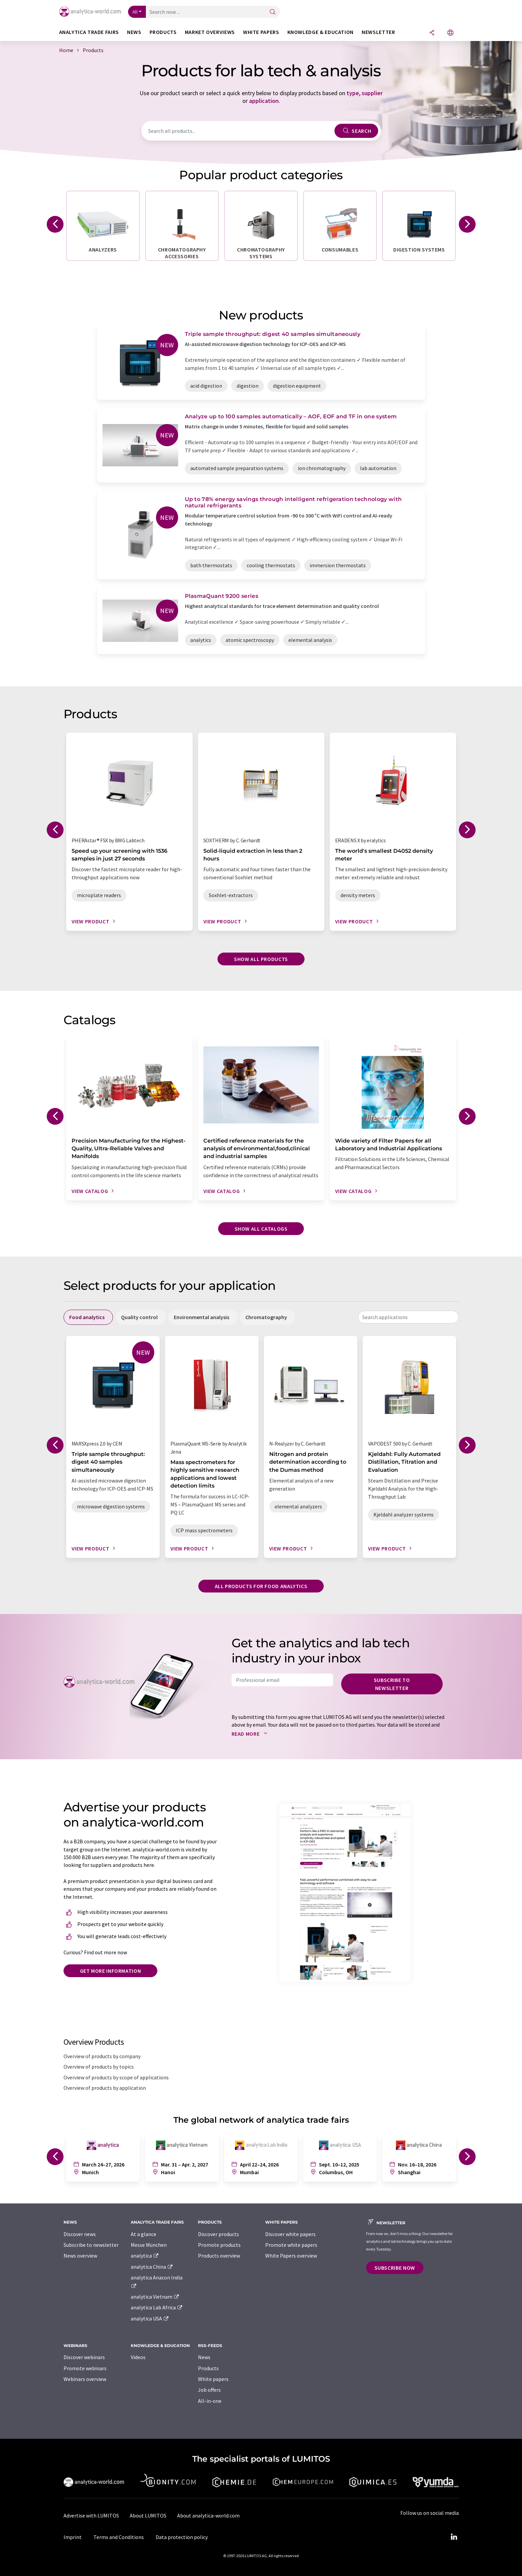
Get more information (110, 1970)
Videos (138, 2357)
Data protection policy (182, 2537)
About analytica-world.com (208, 2515)
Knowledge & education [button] (320, 32)
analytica (145, 2255)
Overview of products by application (105, 2087)
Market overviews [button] (210, 32)
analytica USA (150, 2318)
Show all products (261, 959)
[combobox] (408, 1317)
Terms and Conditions (118, 2537)
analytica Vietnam (155, 2296)
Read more (251, 1733)
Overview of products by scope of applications (116, 2077)
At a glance (143, 2234)
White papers (213, 2379)
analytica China (152, 2266)
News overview (80, 2255)
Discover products (218, 2234)
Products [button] (163, 32)
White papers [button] (261, 32)
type (353, 93)
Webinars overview (85, 2379)
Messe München (149, 2244)
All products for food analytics (261, 1586)
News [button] (134, 32)
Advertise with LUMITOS (91, 2515)
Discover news (80, 2234)
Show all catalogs (261, 1228)
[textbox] (408, 1317)
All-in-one (210, 2400)
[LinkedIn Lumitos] (454, 2537)
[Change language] (450, 33)
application (264, 101)
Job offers (209, 2389)
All (135, 12)
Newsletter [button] (378, 32)
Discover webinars (84, 2357)
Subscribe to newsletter (392, 1684)
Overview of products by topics (99, 2066)
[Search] (272, 12)
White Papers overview (291, 2255)
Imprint (73, 2537)
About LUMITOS (148, 2515)
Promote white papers (291, 2244)
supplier (372, 93)
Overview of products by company (102, 2056)
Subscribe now (394, 2267)
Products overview (219, 2255)
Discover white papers (290, 2234)
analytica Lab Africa (157, 2307)
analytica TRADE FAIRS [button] (89, 32)
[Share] (432, 33)
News (204, 2357)
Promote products (219, 2244)
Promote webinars (85, 2368)
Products (208, 2368)
